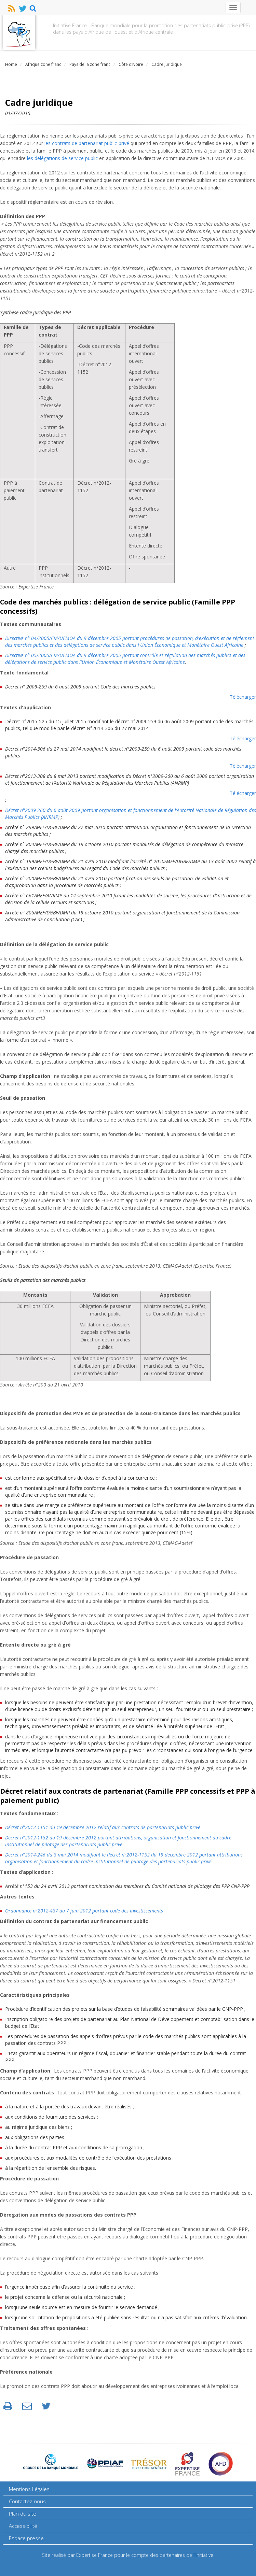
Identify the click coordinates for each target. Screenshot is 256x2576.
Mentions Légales (29, 2489)
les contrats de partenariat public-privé (86, 143)
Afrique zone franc (43, 64)
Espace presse (26, 2538)
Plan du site (22, 2513)
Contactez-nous (27, 2501)
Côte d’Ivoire (131, 64)
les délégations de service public (62, 158)
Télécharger (243, 697)
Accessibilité (23, 2525)
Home (11, 64)
